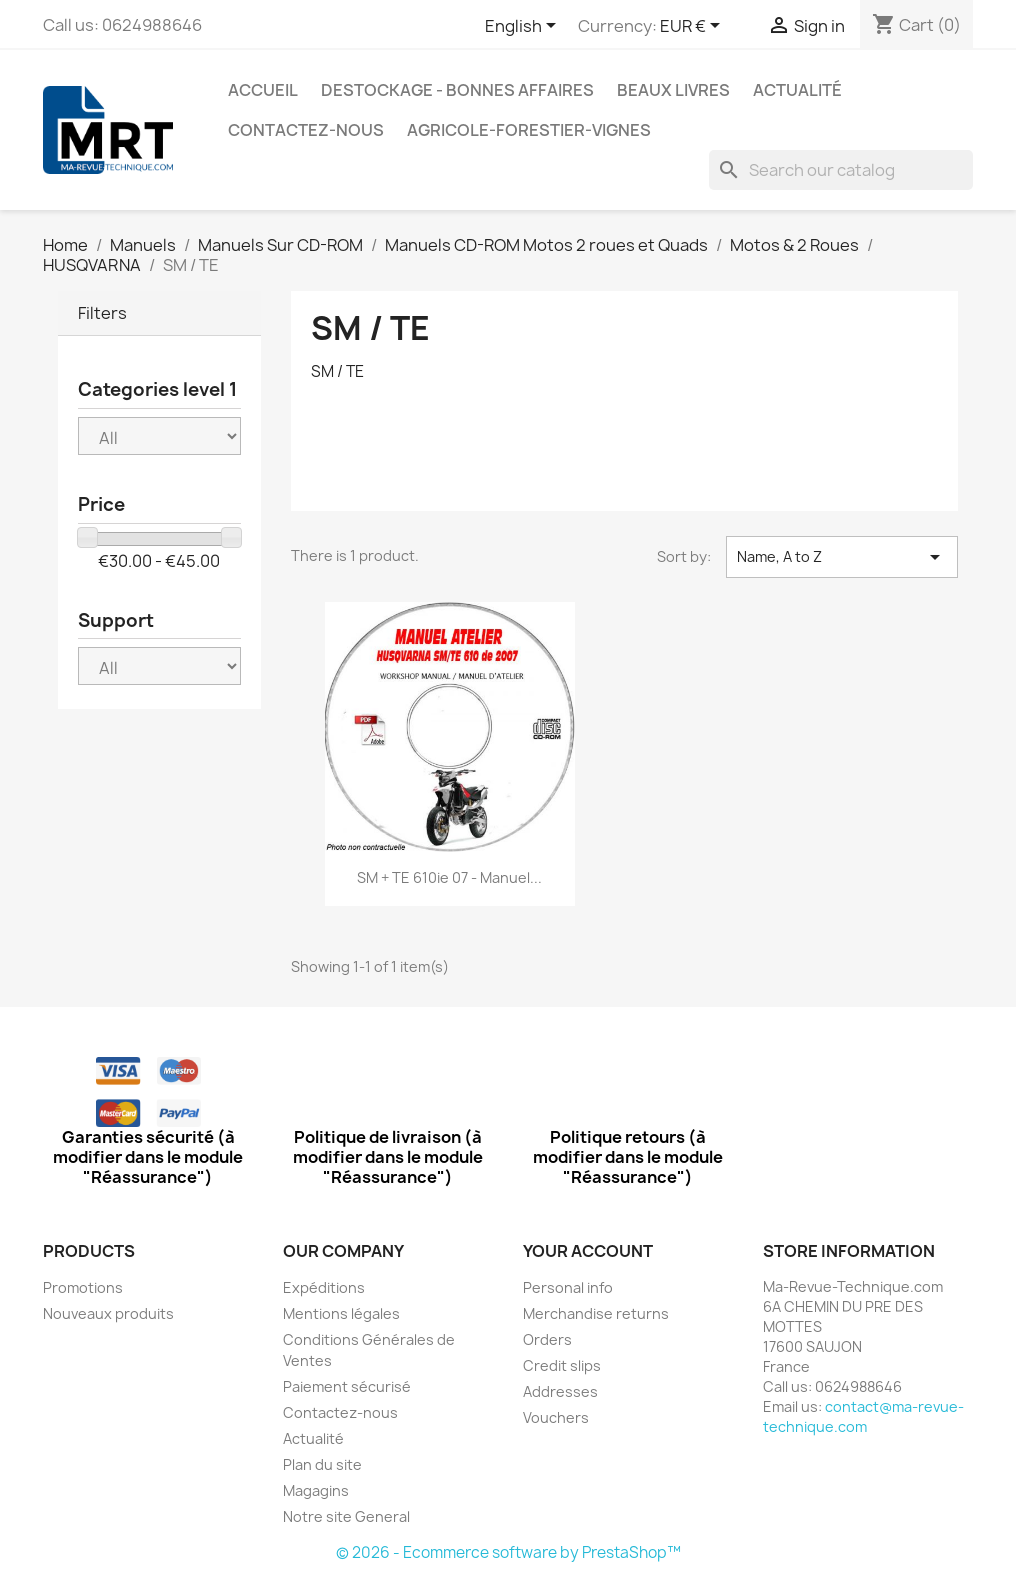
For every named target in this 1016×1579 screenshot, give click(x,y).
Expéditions (324, 1287)
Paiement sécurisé (347, 1386)
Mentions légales (341, 1313)
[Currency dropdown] (693, 27)
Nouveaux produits (108, 1313)
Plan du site (322, 1464)
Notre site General (346, 1516)
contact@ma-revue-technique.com (863, 1416)
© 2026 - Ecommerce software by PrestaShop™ (508, 1552)
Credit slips (562, 1365)
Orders (547, 1339)
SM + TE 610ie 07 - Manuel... (449, 877)
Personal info (568, 1287)
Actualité (797, 90)
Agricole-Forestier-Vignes (529, 130)
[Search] (841, 170)
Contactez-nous (306, 130)
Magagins (316, 1490)
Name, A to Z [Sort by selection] (842, 557)
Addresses (560, 1391)
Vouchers (556, 1417)
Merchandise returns (596, 1313)
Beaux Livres (673, 90)
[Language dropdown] (524, 27)
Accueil (263, 90)
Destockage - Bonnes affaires (457, 90)
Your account (588, 1251)
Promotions (83, 1287)
